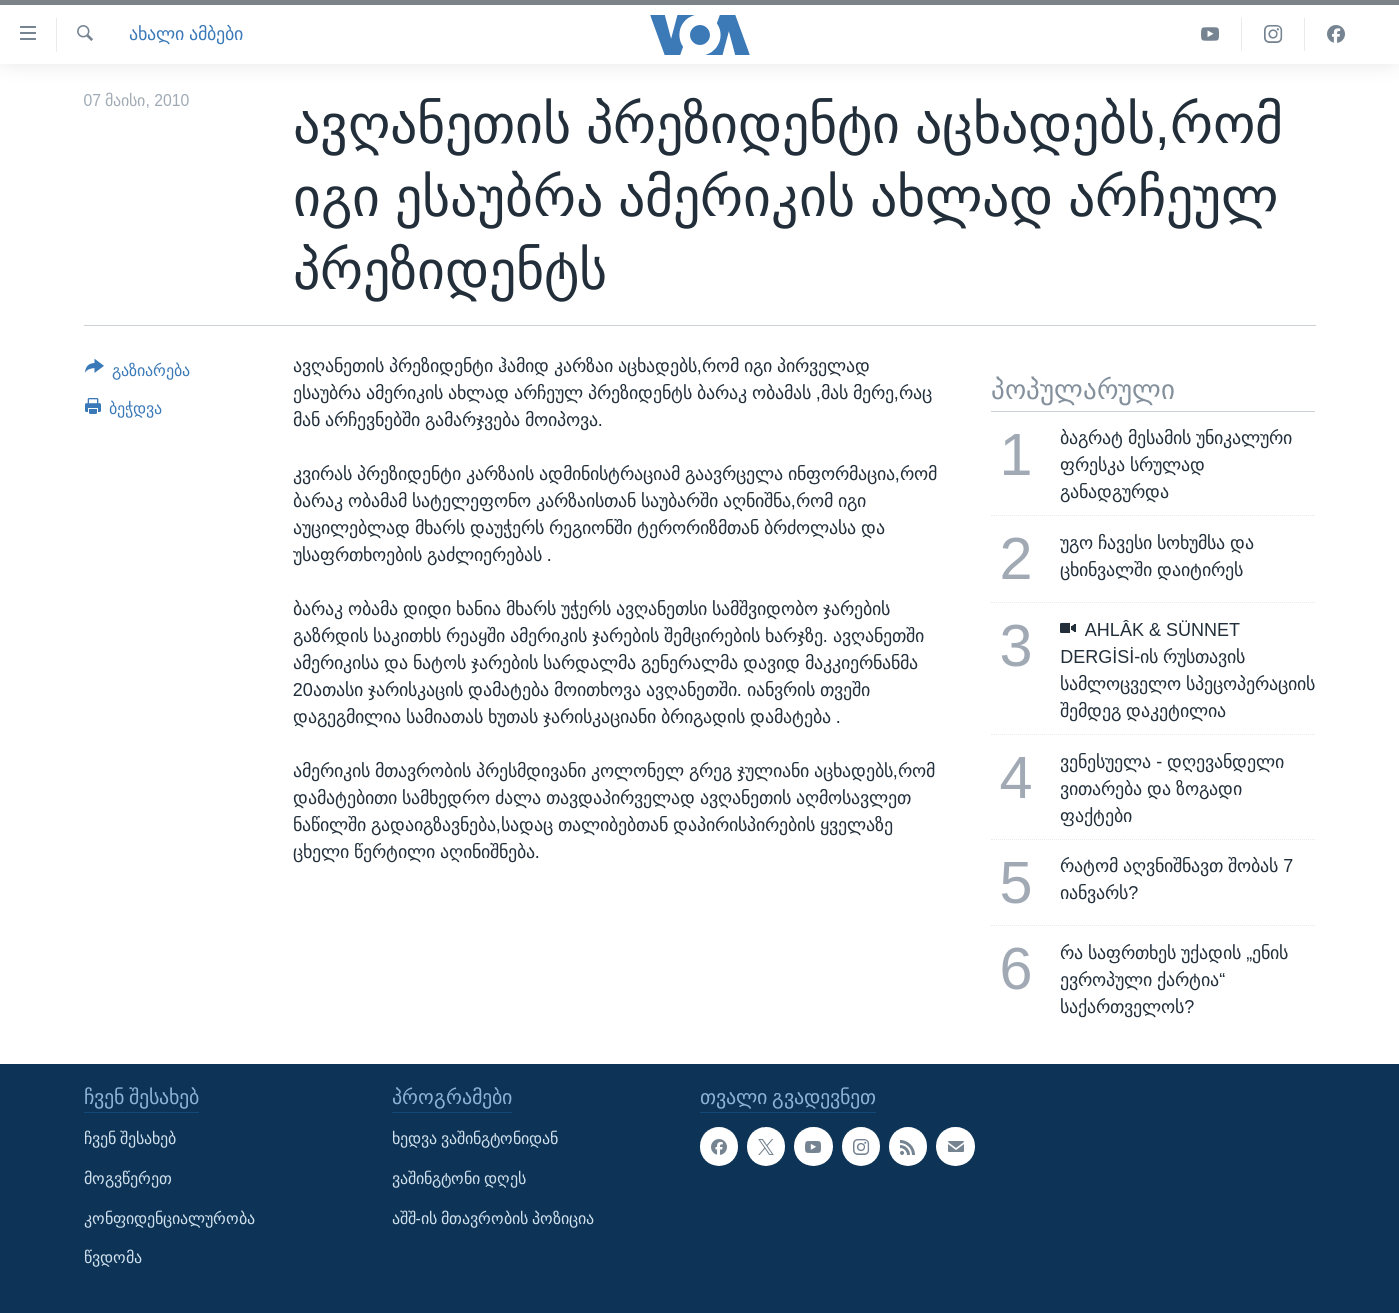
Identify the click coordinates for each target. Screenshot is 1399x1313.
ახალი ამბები (186, 34)
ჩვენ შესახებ (130, 1138)
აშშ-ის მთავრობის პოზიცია (493, 1217)
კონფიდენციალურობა (169, 1217)
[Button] (138, 374)
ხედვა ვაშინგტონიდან (475, 1138)
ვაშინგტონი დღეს (459, 1178)
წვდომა (113, 1257)
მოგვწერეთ (128, 1178)
